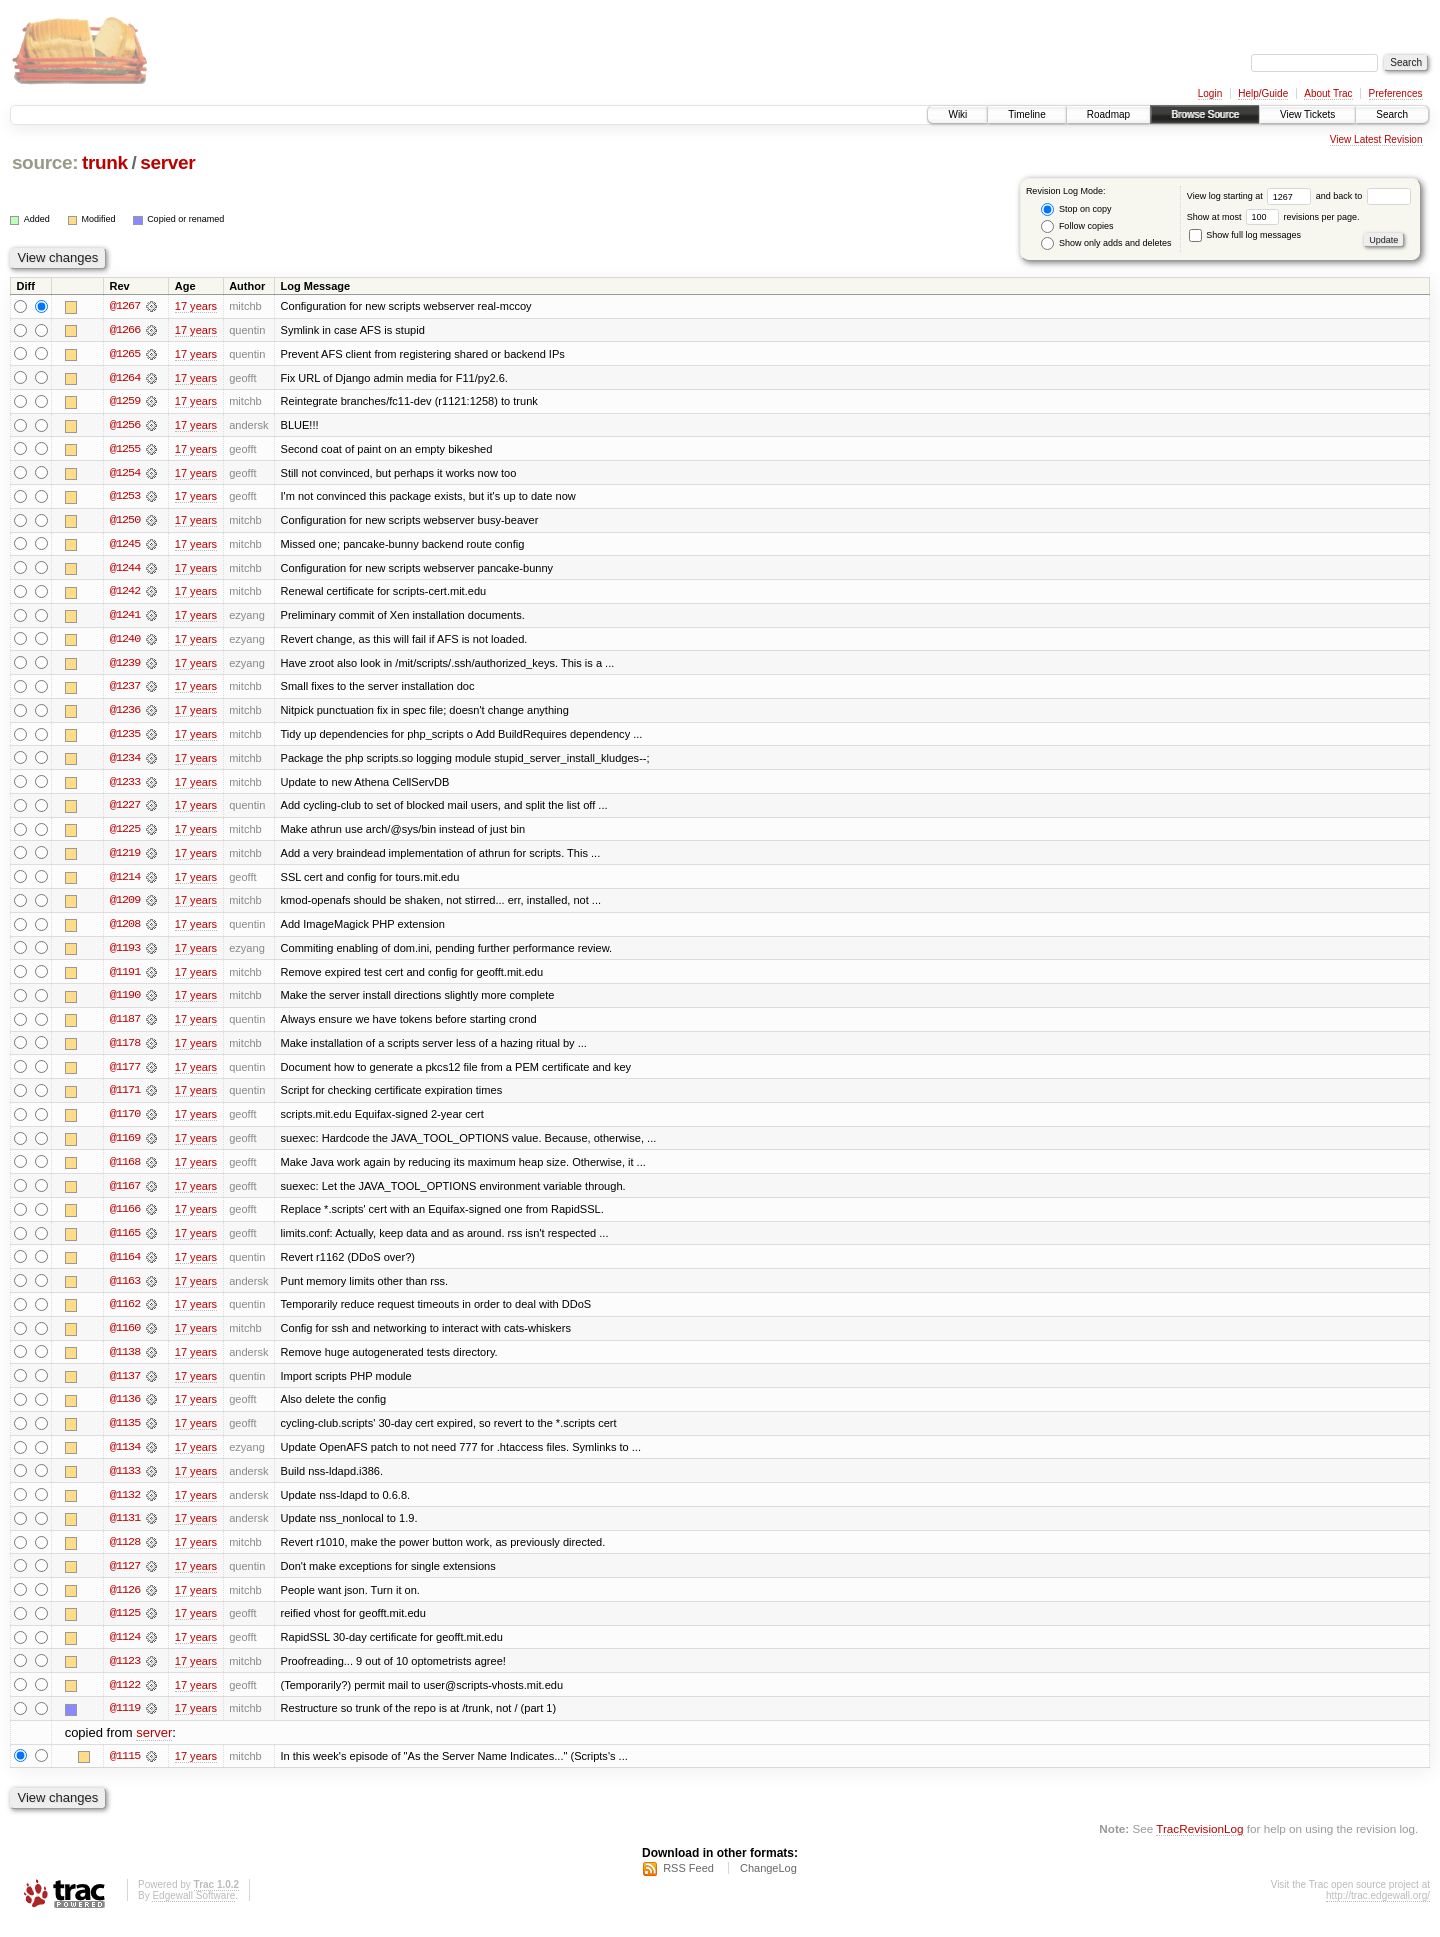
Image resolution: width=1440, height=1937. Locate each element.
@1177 (125, 1074)
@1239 (125, 666)
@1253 (125, 498)
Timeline (1026, 114)
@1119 (125, 1722)
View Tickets (1307, 114)
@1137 (125, 1386)
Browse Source (1205, 114)
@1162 (125, 1314)
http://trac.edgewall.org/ (1378, 1910)
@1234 (125, 762)
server (167, 162)
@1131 (125, 1530)
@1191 (125, 978)
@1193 (125, 954)
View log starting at (1251, 196)
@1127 (125, 1578)
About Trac (1328, 93)
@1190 (125, 1002)
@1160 (125, 1338)
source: (45, 162)
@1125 (125, 1626)
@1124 (125, 1650)
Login (1210, 93)
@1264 (125, 378)
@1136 (125, 1410)
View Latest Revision (1376, 139)
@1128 (125, 1554)
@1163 (125, 1290)
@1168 (125, 1170)
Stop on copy (1076, 209)
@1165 (125, 1242)
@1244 (125, 570)
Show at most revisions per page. (1273, 217)
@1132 (125, 1506)
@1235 (125, 738)
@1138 (125, 1362)
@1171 (125, 1098)
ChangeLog (768, 1883)
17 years (196, 306)
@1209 (125, 906)
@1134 (125, 1458)
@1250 (125, 522)
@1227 (125, 810)
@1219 (125, 858)
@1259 (125, 402)
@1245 (125, 546)
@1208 (125, 930)
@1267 (125, 306)
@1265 (125, 354)
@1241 (125, 618)
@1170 (125, 1122)
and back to (1363, 196)
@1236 (125, 714)
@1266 (125, 330)
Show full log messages (1245, 235)
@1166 (125, 1218)
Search (1392, 114)
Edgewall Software (193, 1910)
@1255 (125, 450)
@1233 (125, 786)
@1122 (125, 1698)
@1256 (125, 426)
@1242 (125, 594)
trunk (105, 162)
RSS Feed (688, 1883)
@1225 (125, 834)
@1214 (125, 882)
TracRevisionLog (1199, 1842)
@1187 (125, 1026)
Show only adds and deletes (1106, 243)
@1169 (125, 1146)
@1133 (125, 1482)
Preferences (1396, 93)
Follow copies (1077, 226)
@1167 (125, 1194)
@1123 (125, 1674)
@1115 (125, 1770)
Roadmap (1108, 114)
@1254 (125, 474)
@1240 (125, 642)
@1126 (125, 1602)
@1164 (125, 1266)
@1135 (125, 1434)
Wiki (957, 114)
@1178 (125, 1050)
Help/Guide (1263, 93)
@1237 (125, 690)
